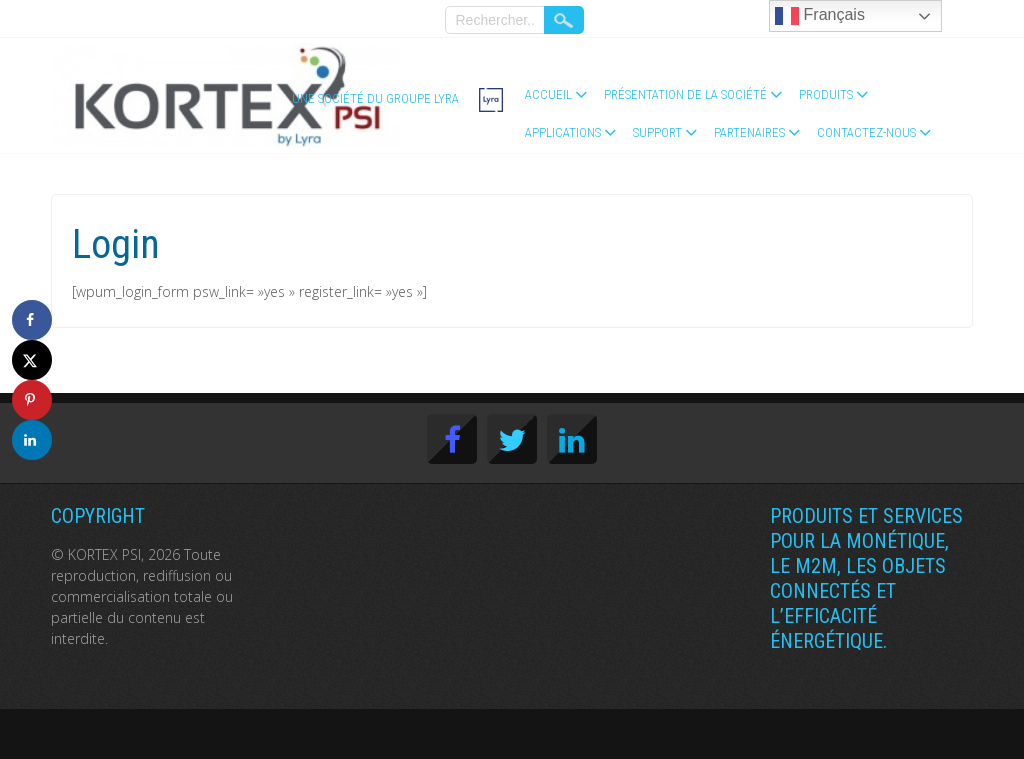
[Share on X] (32, 360)
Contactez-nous (866, 132)
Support (657, 132)
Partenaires (749, 132)
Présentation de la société (685, 94)
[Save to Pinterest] (32, 400)
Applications (563, 132)
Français (820, 16)
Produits (826, 94)
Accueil (548, 94)
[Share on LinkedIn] (32, 440)
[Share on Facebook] (32, 320)
